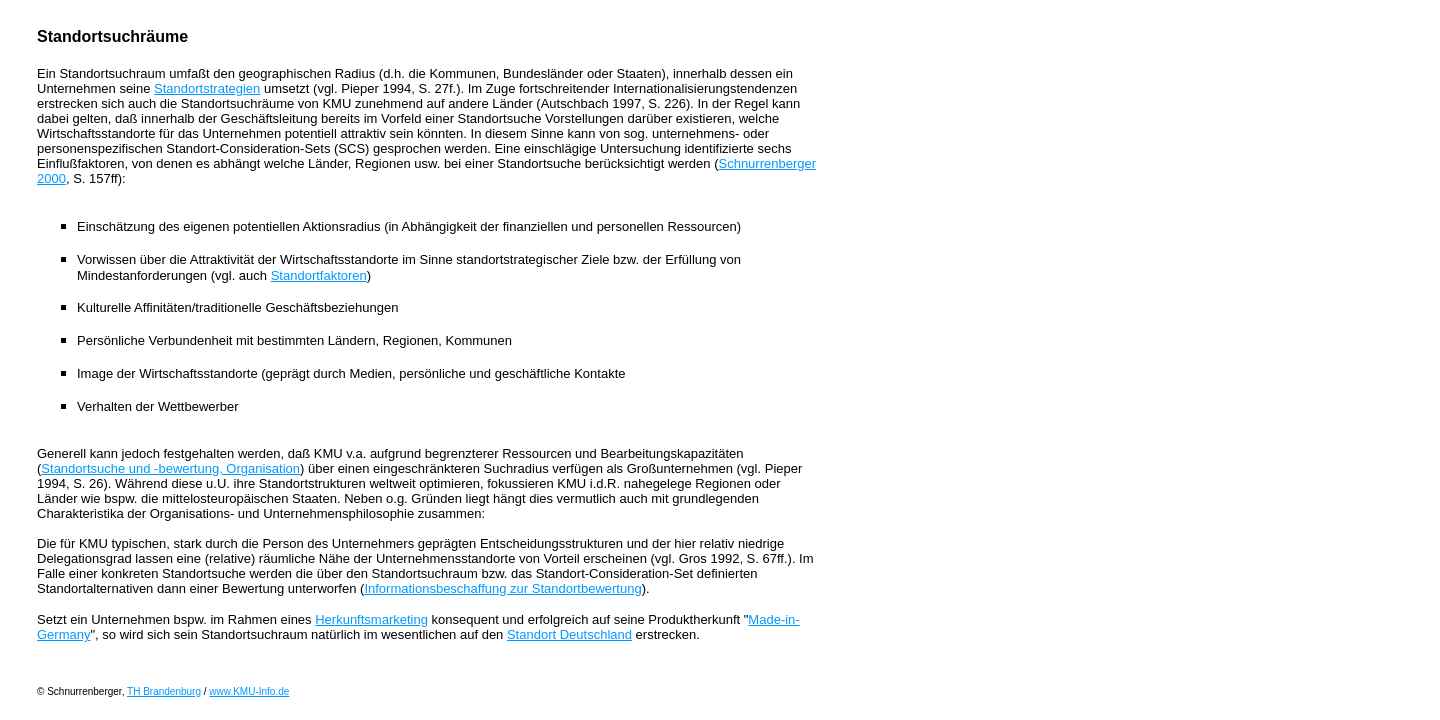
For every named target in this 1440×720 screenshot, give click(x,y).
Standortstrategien (207, 88)
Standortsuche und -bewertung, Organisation (170, 468)
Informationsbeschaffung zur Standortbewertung (502, 588)
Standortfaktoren (319, 275)
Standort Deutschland (569, 634)
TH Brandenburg (164, 691)
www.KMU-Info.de (249, 691)
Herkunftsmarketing (371, 619)
